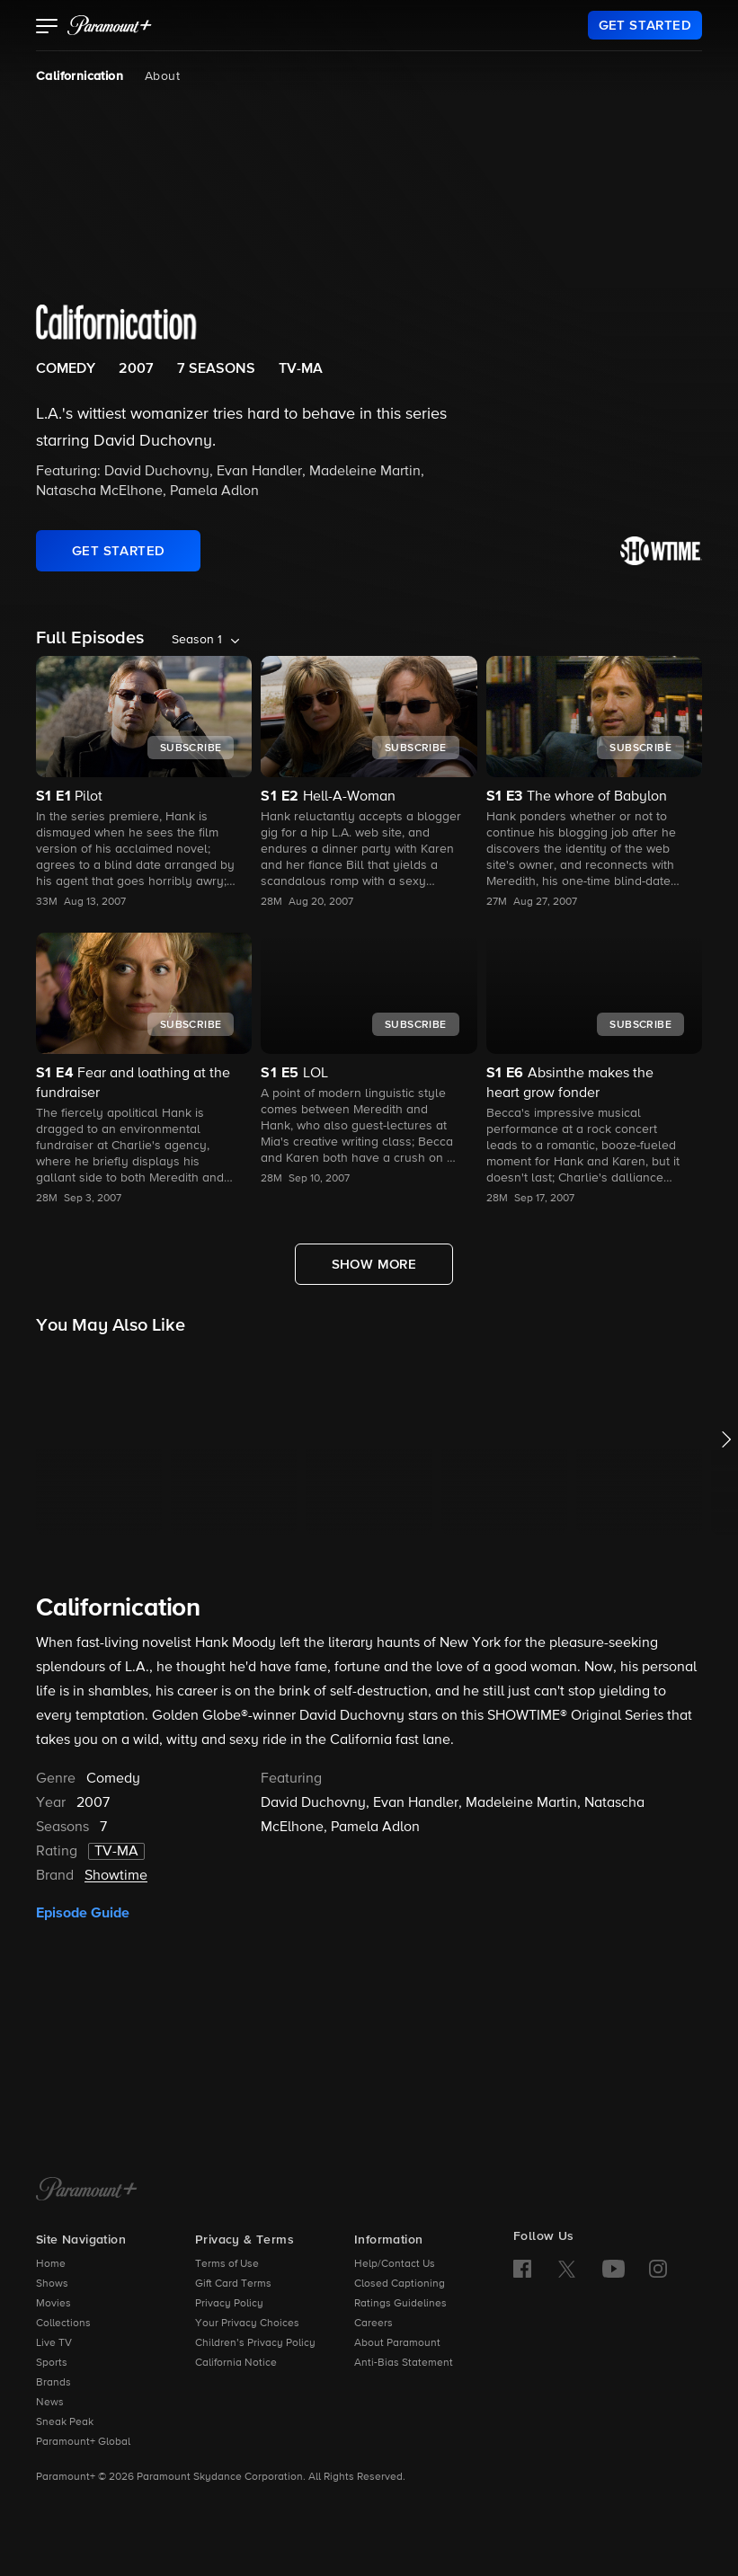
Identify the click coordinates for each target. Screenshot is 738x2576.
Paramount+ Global (83, 2442)
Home (51, 2264)
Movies (53, 2303)
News (50, 2402)
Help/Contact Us (394, 2264)
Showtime (115, 1876)
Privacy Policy (229, 2303)
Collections (63, 2323)
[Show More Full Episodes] (374, 1264)
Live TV (54, 2343)
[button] (47, 28)
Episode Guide (82, 1913)
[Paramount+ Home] (87, 2190)
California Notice (236, 2363)
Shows (52, 2284)
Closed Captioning (399, 2284)
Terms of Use (227, 2264)
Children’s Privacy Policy (255, 2343)
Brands (53, 2382)
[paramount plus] (109, 25)
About (162, 76)
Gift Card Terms (233, 2284)
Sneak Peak (64, 2422)
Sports (51, 2363)
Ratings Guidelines (400, 2303)
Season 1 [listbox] (197, 639)
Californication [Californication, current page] (79, 76)
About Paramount (397, 2343)
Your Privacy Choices (247, 2323)
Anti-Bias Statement (403, 2363)
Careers (373, 2323)
